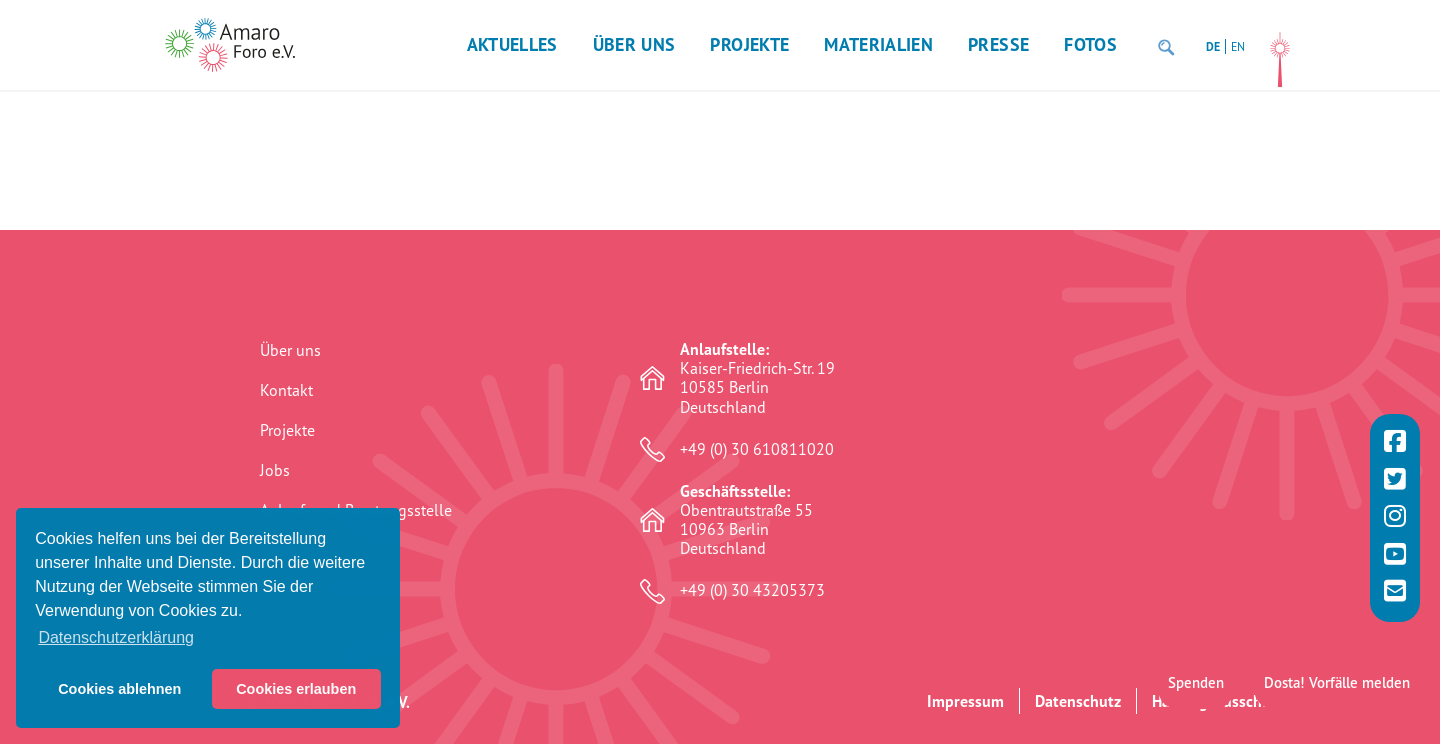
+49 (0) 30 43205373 (752, 590)
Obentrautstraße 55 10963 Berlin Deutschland (746, 520)
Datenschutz (1078, 701)
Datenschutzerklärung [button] (116, 637)
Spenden (1196, 678)
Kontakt (286, 390)
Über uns (634, 44)
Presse (998, 44)
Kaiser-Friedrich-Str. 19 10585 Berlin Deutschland (757, 378)
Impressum (965, 701)
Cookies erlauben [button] (296, 689)
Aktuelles (512, 44)
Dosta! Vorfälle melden (1337, 678)
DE (1213, 46)
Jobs (275, 470)
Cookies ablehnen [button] (119, 689)
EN (1238, 46)
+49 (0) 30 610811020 (757, 449)
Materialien (878, 44)
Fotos (1090, 44)
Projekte (749, 44)
